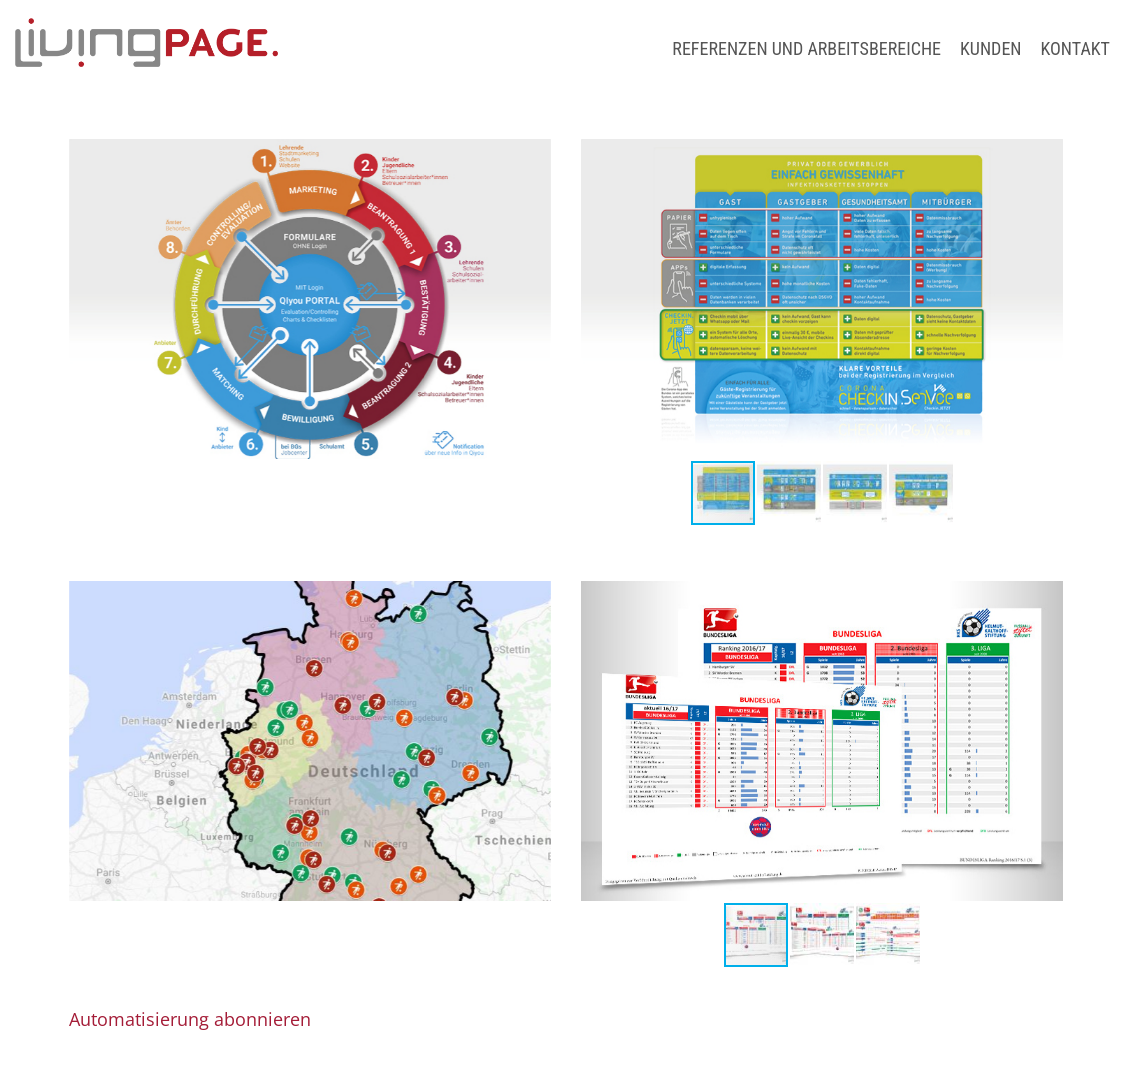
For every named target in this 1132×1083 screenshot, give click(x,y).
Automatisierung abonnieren (190, 1019)
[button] (599, 299)
